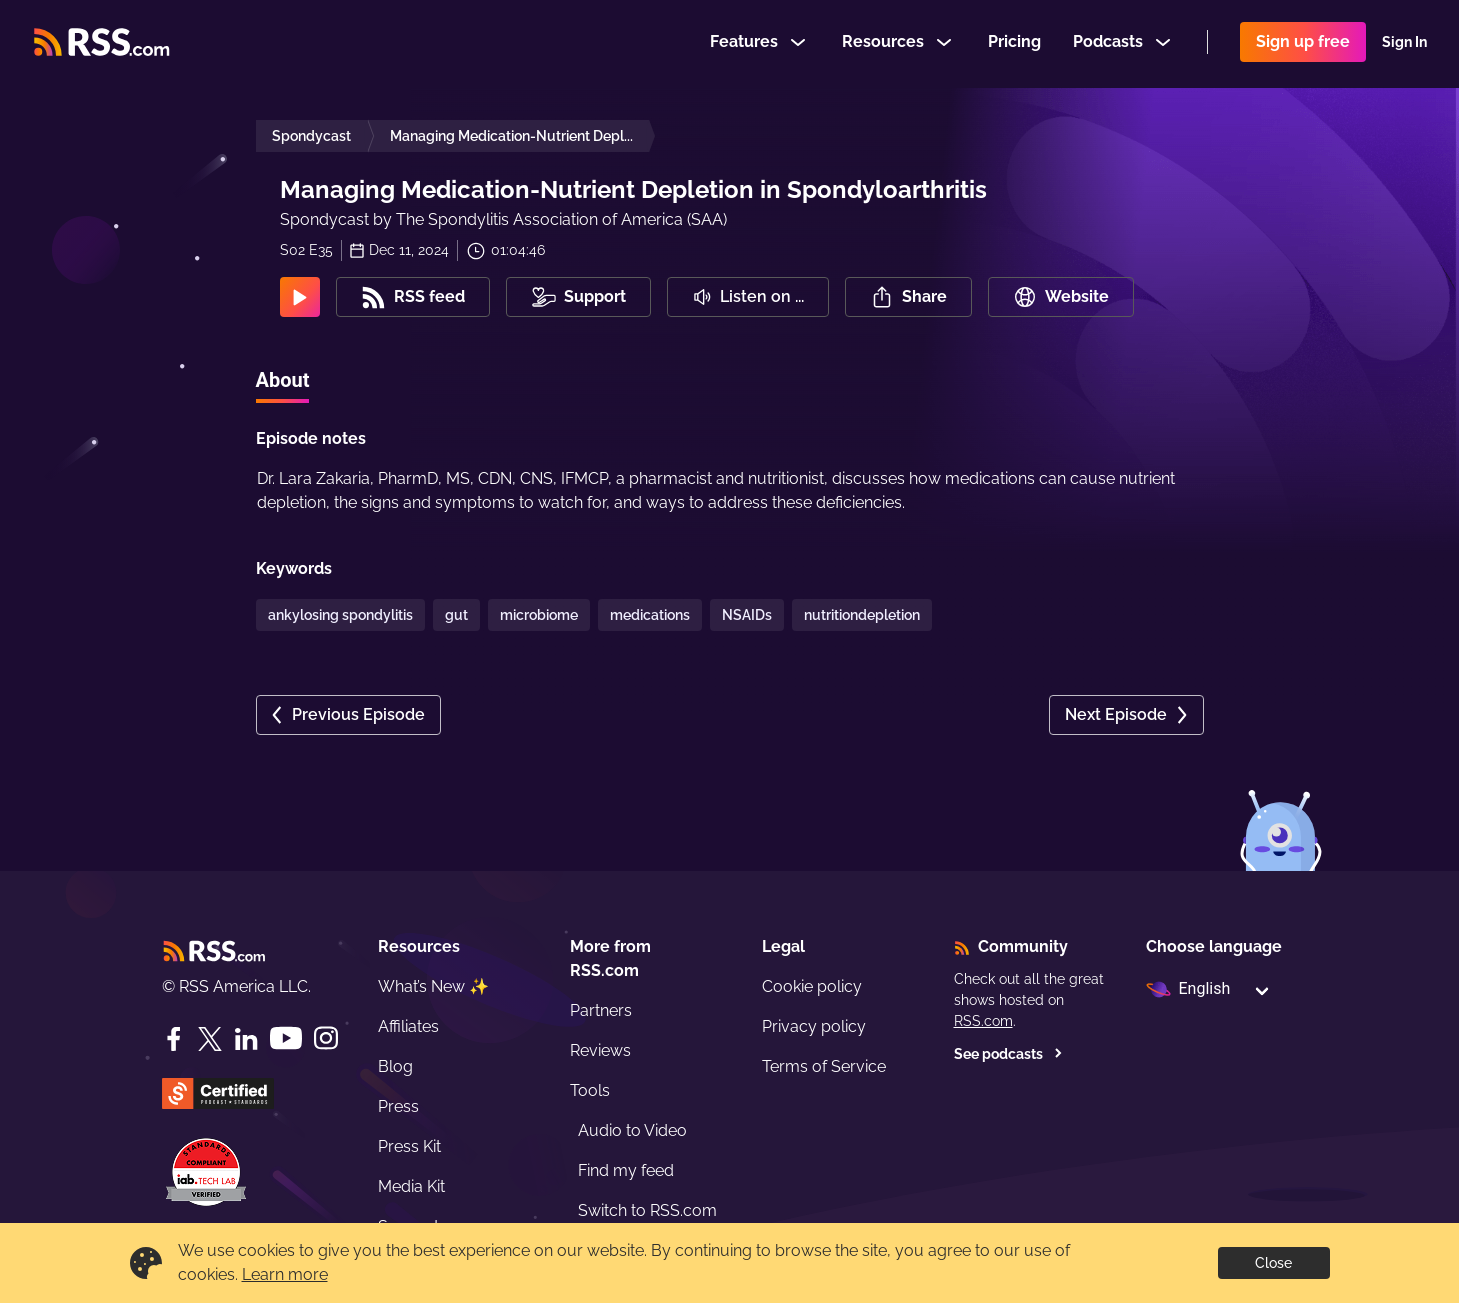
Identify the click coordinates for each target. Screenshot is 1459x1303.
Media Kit (411, 1186)
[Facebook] (174, 1039)
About (283, 380)
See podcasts (1008, 1054)
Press (398, 1106)
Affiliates (408, 1026)
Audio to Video (632, 1130)
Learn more (285, 1274)
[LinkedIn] (246, 1039)
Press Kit (409, 1146)
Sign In (1404, 44)
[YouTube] (286, 1038)
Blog (395, 1066)
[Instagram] (326, 1038)
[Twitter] (210, 1039)
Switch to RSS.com (647, 1210)
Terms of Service (824, 1066)
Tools (590, 1090)
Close (1273, 1263)
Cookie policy (812, 986)
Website (1061, 297)
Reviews (600, 1050)
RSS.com (983, 1021)
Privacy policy (814, 1026)
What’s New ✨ (433, 986)
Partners (601, 1010)
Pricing (1014, 43)
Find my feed (626, 1170)
